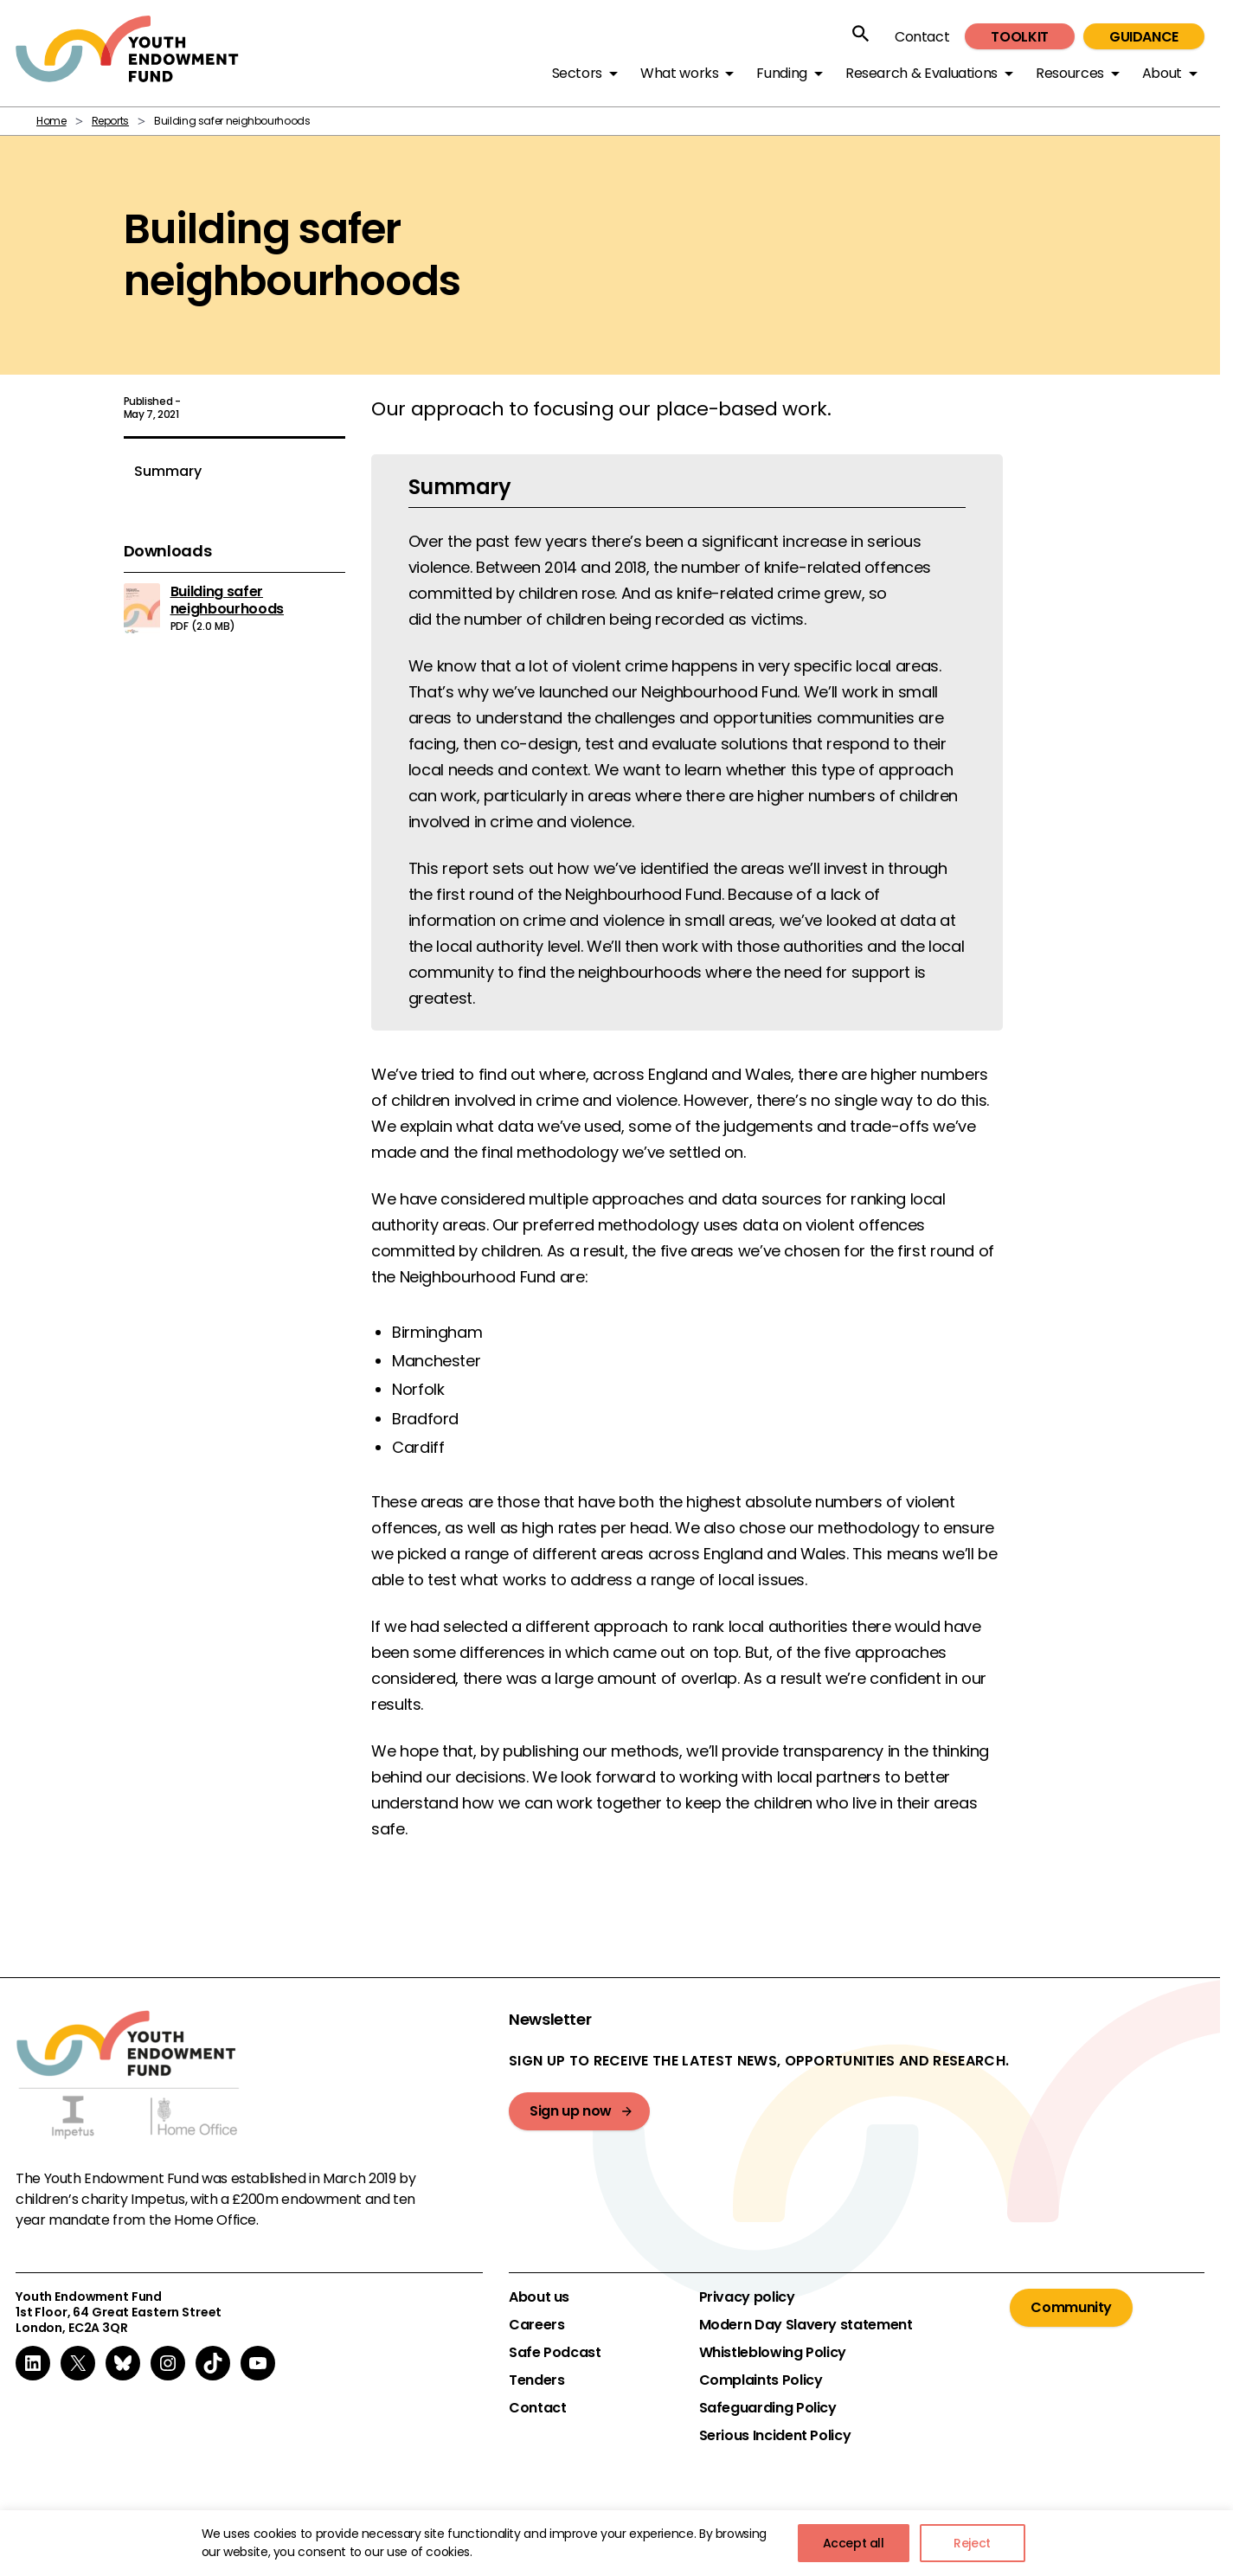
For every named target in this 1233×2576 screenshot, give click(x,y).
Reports (110, 120)
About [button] (1162, 73)
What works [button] (679, 73)
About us (539, 2297)
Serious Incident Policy (775, 2435)
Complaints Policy (761, 2380)
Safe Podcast (555, 2352)
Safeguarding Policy (768, 2408)
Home (51, 120)
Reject (972, 2543)
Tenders (536, 2380)
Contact (922, 37)
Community (1071, 2307)
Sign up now (571, 2111)
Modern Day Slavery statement (806, 2325)
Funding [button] (781, 73)
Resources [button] (1070, 73)
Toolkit (1019, 37)
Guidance (1143, 37)
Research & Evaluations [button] (921, 73)
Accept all (853, 2543)
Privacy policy (747, 2297)
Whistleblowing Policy (772, 2352)
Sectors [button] (577, 73)
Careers (536, 2325)
